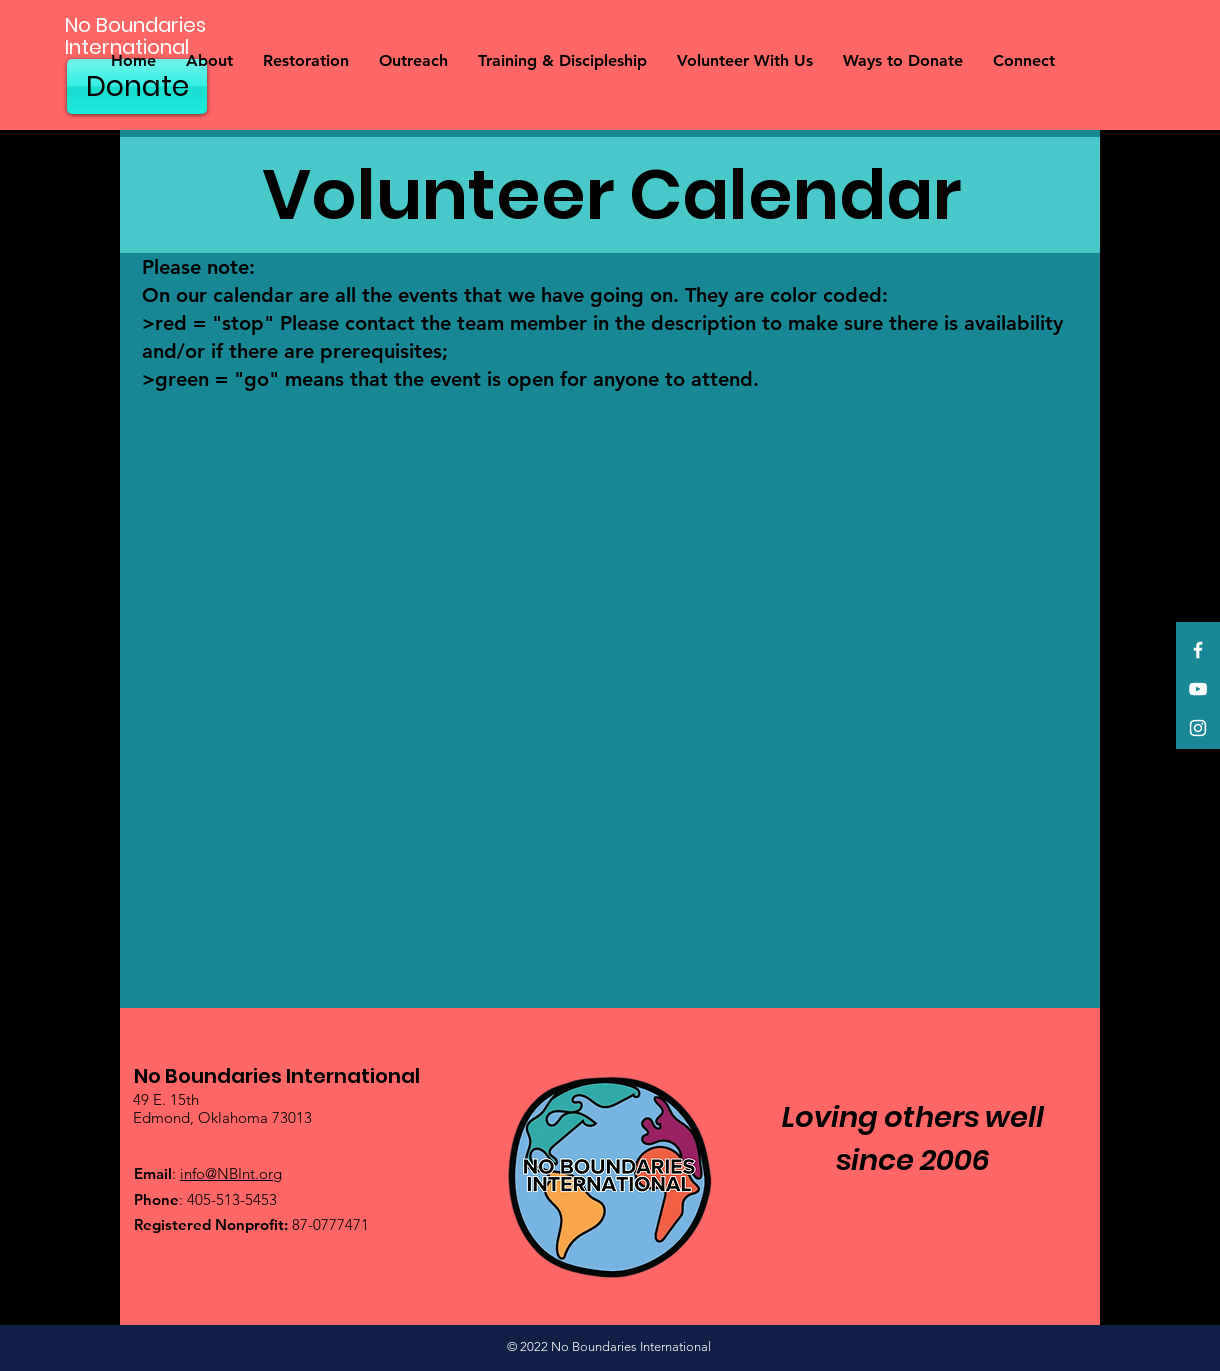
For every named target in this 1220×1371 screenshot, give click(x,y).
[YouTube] (1198, 689)
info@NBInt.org (231, 1173)
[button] (209, 61)
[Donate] (137, 86)
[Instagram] (1198, 728)
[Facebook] (1198, 650)
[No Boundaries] (188, 25)
